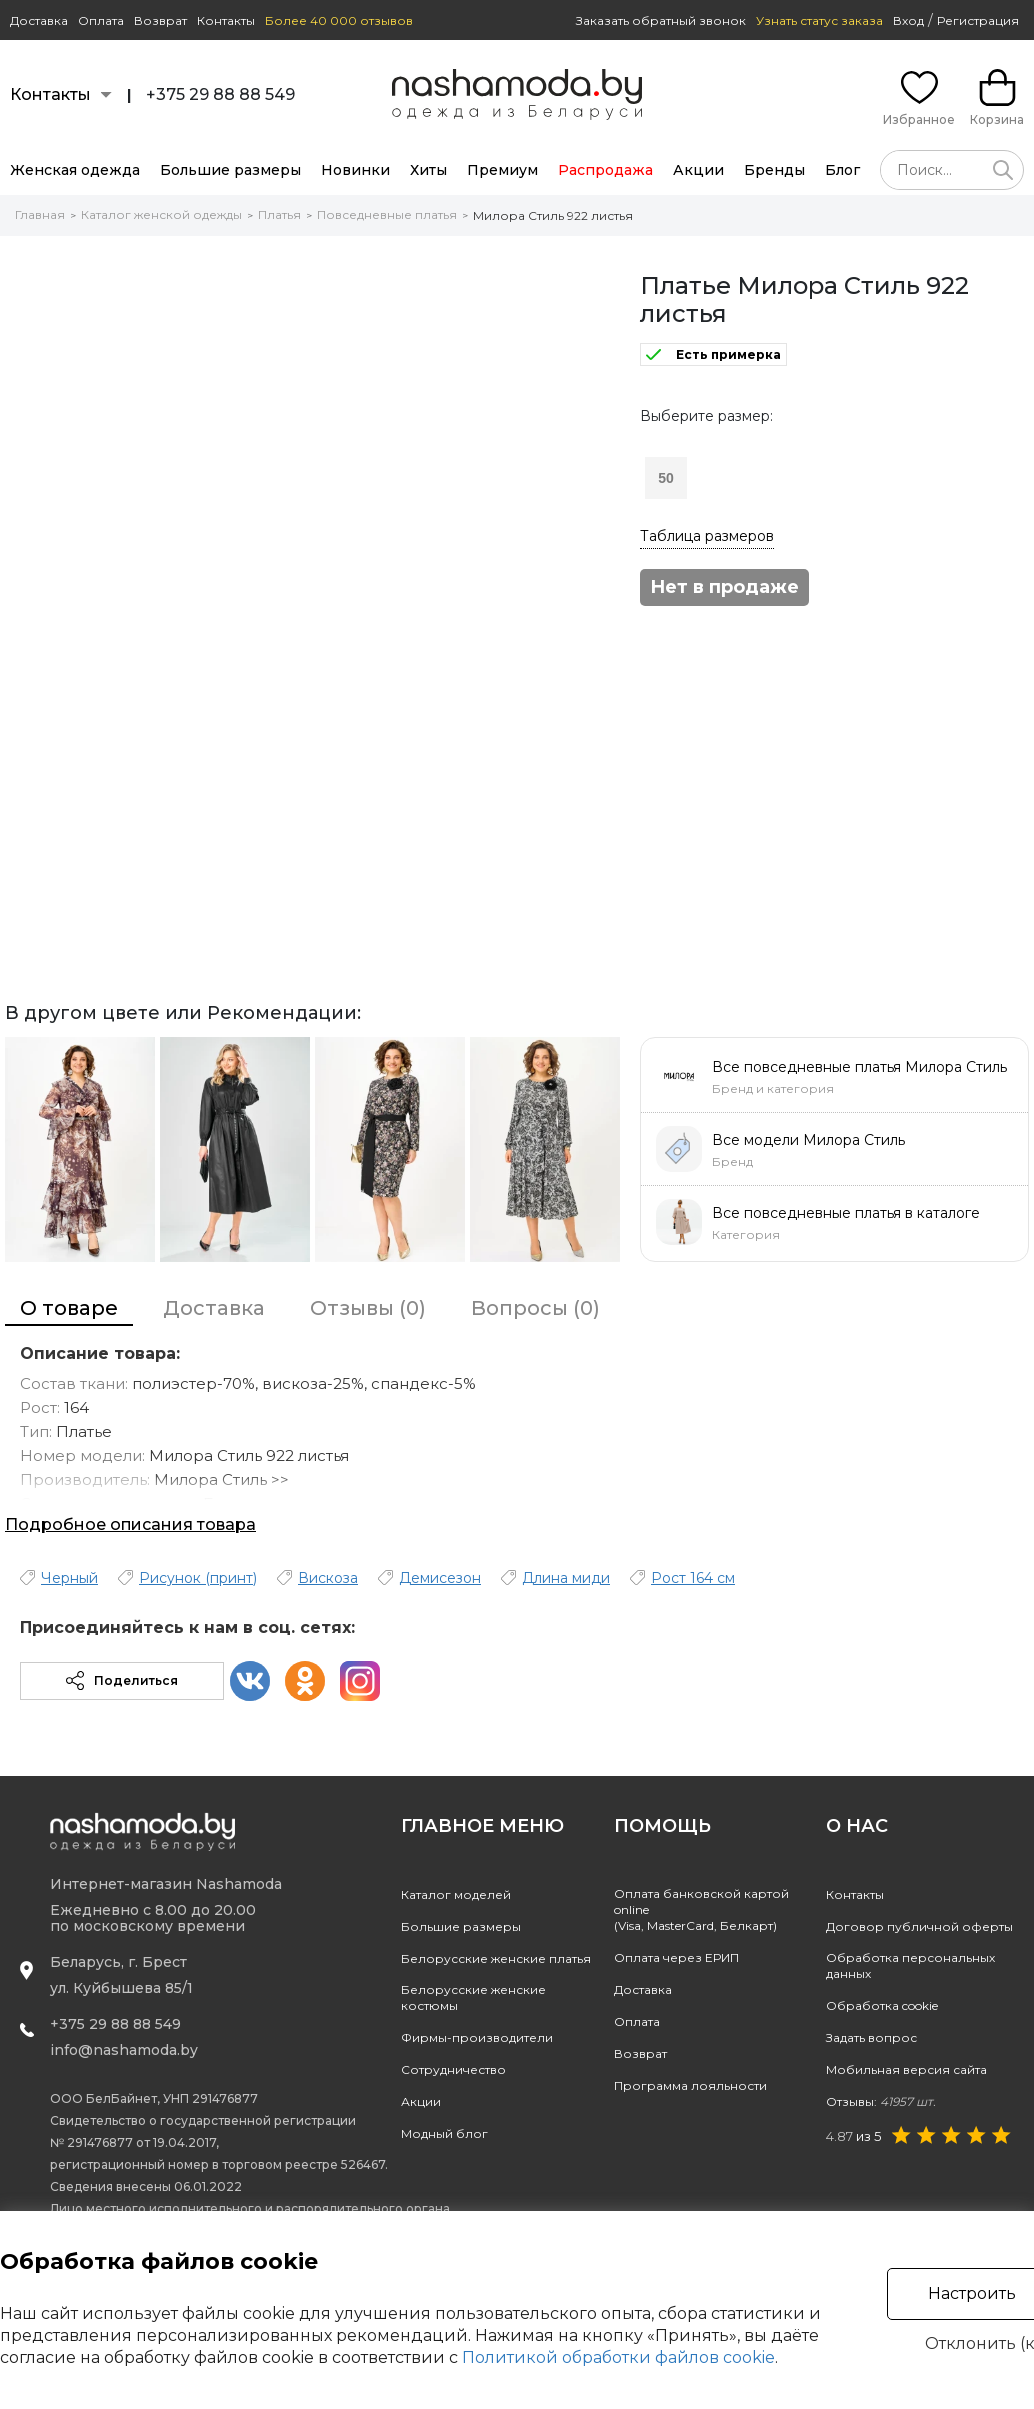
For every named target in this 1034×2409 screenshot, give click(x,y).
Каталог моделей (456, 1894)
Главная (40, 214)
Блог (842, 170)
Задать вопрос (871, 2037)
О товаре (69, 1308)
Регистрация (978, 20)
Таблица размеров (707, 536)
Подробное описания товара (130, 1524)
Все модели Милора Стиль (808, 1140)
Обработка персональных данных (910, 1965)
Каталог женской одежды (161, 214)
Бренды (774, 170)
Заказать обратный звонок (661, 20)
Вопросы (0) (535, 1308)
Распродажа (605, 170)
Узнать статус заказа (819, 20)
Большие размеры (230, 170)
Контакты (226, 20)
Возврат (160, 20)
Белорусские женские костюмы (473, 1997)
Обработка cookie (882, 2005)
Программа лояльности (690, 2085)
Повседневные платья (387, 214)
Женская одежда (75, 170)
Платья (279, 214)
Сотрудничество (453, 2069)
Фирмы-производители (477, 2037)
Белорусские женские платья (496, 1958)
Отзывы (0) (368, 1308)
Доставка (39, 20)
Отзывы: (881, 2101)
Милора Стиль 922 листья (553, 215)
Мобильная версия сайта (906, 2069)
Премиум (502, 170)
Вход (908, 20)
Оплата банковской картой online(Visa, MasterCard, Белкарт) (701, 1909)
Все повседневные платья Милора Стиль (859, 1067)
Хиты (428, 170)
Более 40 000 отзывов (339, 20)
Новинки (355, 170)
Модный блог (444, 2133)
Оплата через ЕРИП (676, 1957)
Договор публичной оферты (919, 1926)
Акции (698, 170)
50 (666, 478)
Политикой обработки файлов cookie (618, 2357)
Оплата (101, 20)
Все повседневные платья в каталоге (846, 1213)
